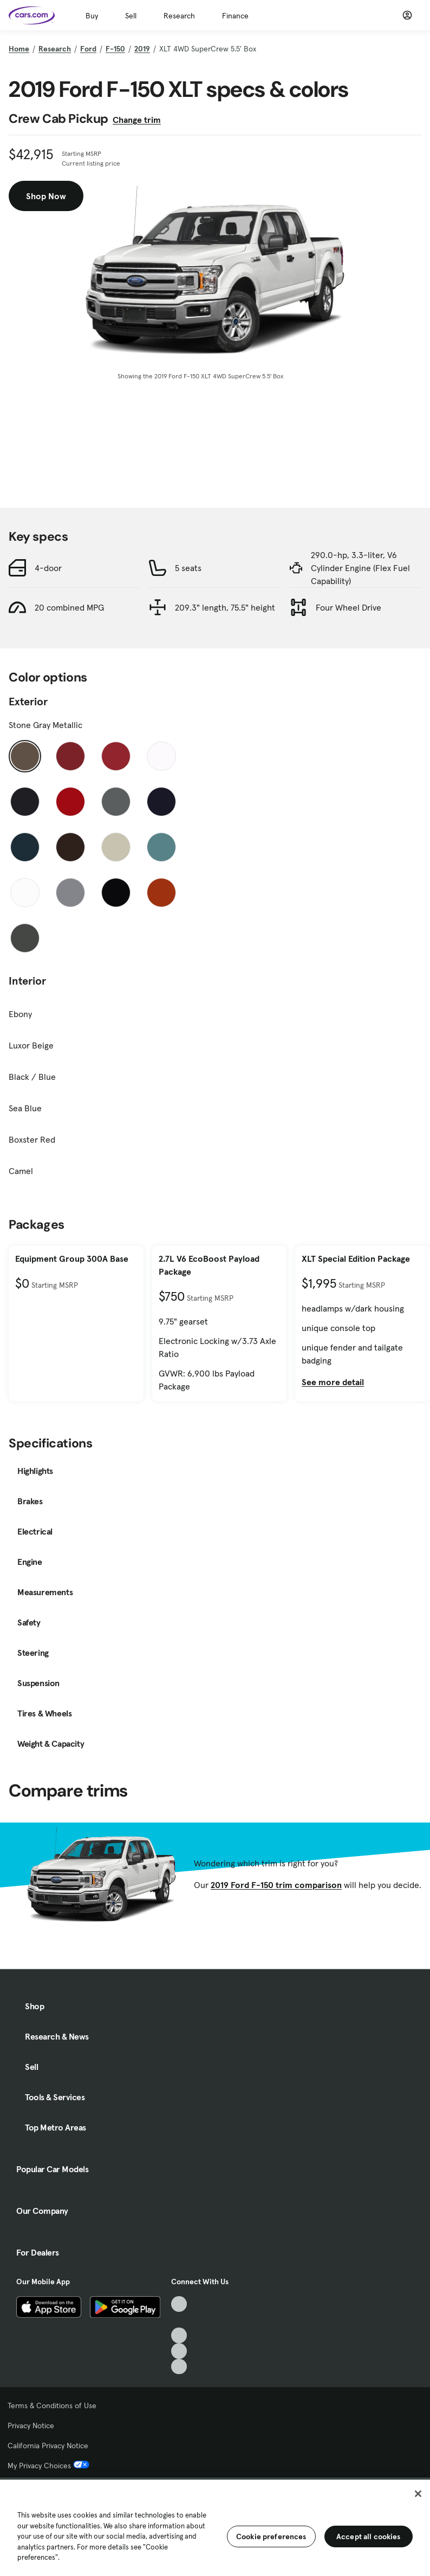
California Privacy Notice (48, 2445)
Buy (92, 16)
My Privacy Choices (48, 2465)
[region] (215, 2526)
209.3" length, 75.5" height (225, 607)
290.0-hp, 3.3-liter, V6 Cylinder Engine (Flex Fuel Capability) (360, 567)
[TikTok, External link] (179, 2304)
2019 (142, 49)
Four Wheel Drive (348, 607)
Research (179, 16)
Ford (88, 49)
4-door (48, 567)
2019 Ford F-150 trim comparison (276, 1884)
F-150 (115, 49)
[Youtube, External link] (179, 2335)
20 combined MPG (69, 607)
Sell (130, 16)
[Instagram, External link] (179, 2351)
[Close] (418, 2494)
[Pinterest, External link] (179, 2367)
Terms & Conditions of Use (52, 2405)
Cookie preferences (271, 2536)
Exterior (28, 701)
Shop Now (46, 196)
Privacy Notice (31, 2425)
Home (19, 49)
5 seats (188, 567)
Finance (235, 16)
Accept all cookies (368, 2536)
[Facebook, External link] (179, 2320)
